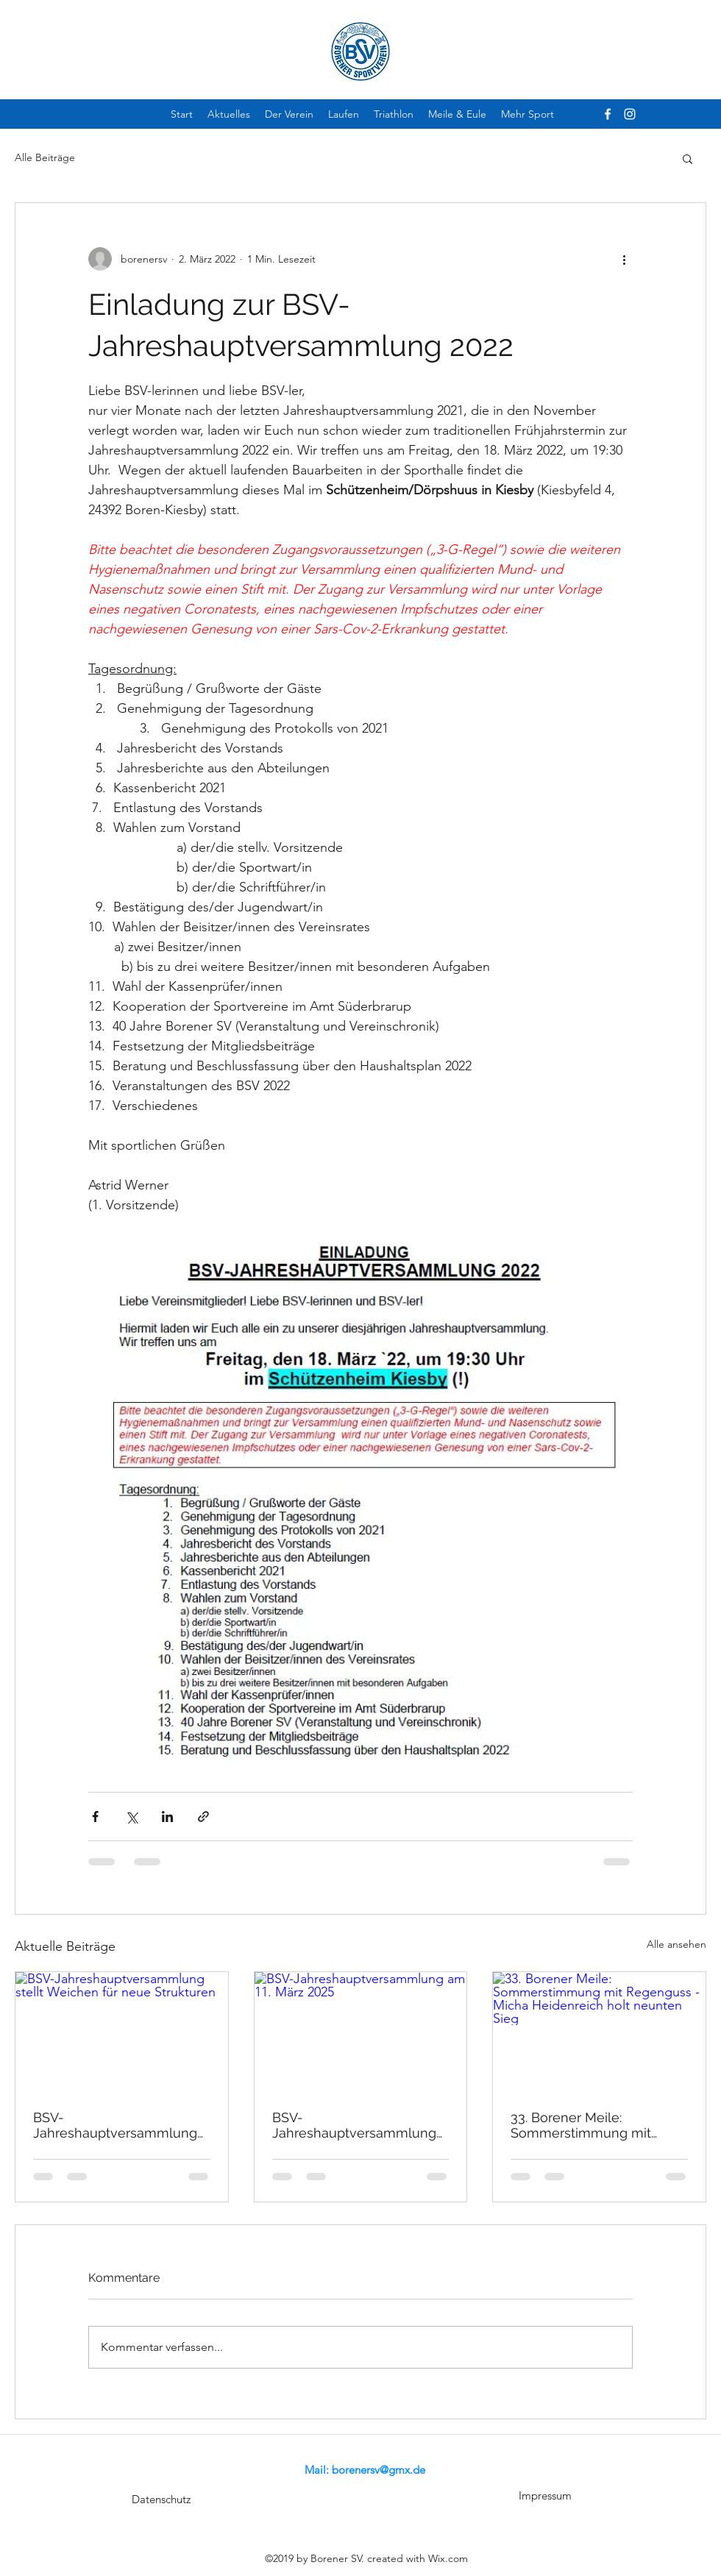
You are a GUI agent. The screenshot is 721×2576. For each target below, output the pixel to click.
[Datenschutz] (161, 2499)
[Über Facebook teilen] (95, 1817)
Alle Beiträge (45, 157)
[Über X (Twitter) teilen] (131, 1817)
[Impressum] (545, 2496)
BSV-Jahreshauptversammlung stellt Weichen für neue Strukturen (115, 2125)
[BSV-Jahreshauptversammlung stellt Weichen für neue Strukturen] (121, 2031)
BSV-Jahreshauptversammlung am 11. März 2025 (354, 2125)
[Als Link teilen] (203, 1817)
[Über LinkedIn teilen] (167, 1817)
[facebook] (607, 114)
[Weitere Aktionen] (624, 259)
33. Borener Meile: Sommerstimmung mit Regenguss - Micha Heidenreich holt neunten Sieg (591, 2125)
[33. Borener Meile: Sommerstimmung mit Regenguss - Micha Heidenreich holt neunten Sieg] (599, 2031)
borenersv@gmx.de (378, 2470)
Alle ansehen (676, 1944)
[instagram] (629, 114)
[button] (688, 158)
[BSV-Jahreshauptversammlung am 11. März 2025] (361, 2031)
